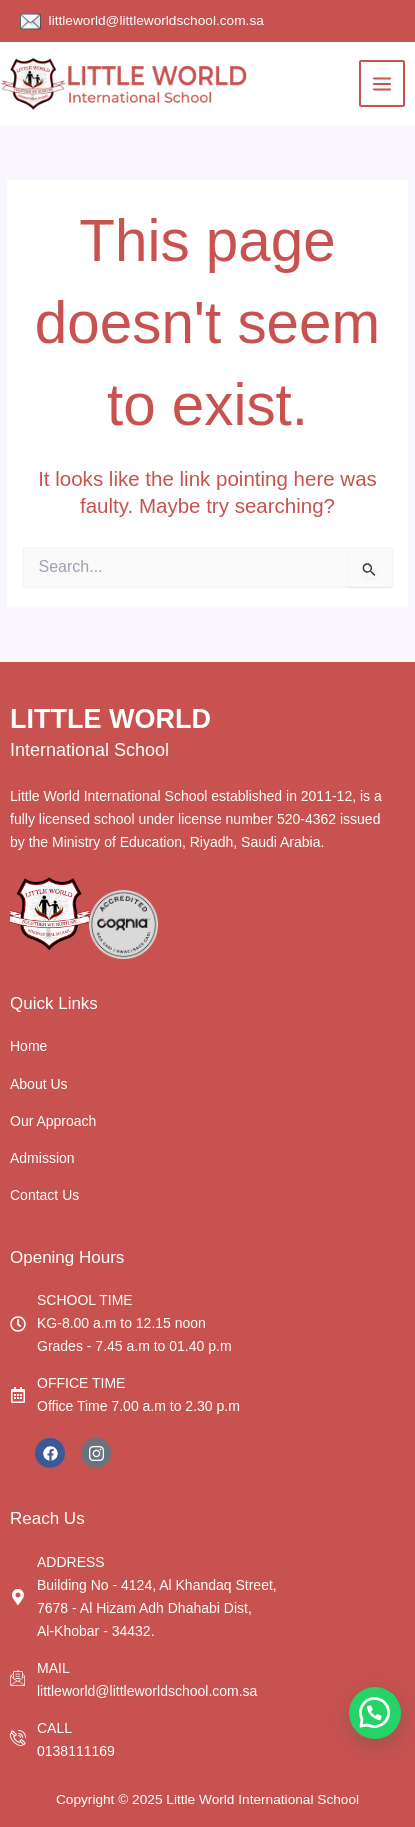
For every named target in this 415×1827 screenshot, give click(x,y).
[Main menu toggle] (382, 83)
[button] (375, 1713)
